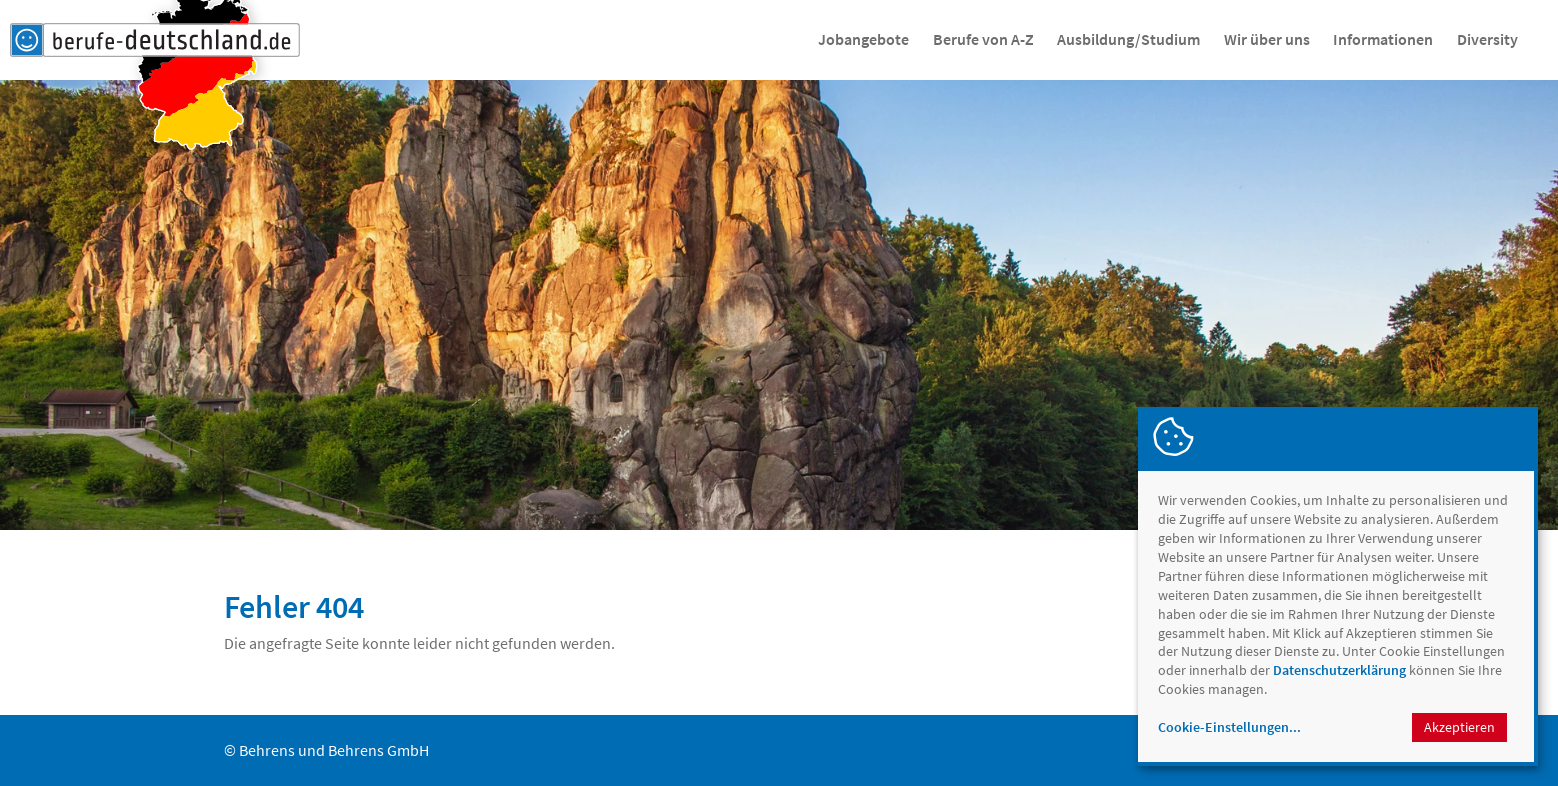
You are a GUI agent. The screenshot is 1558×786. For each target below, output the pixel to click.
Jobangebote (863, 39)
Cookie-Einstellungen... (1229, 727)
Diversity (1487, 39)
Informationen (1383, 39)
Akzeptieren (1459, 727)
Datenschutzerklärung (1339, 670)
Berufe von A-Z (983, 39)
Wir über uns (1267, 39)
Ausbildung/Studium (1128, 39)
